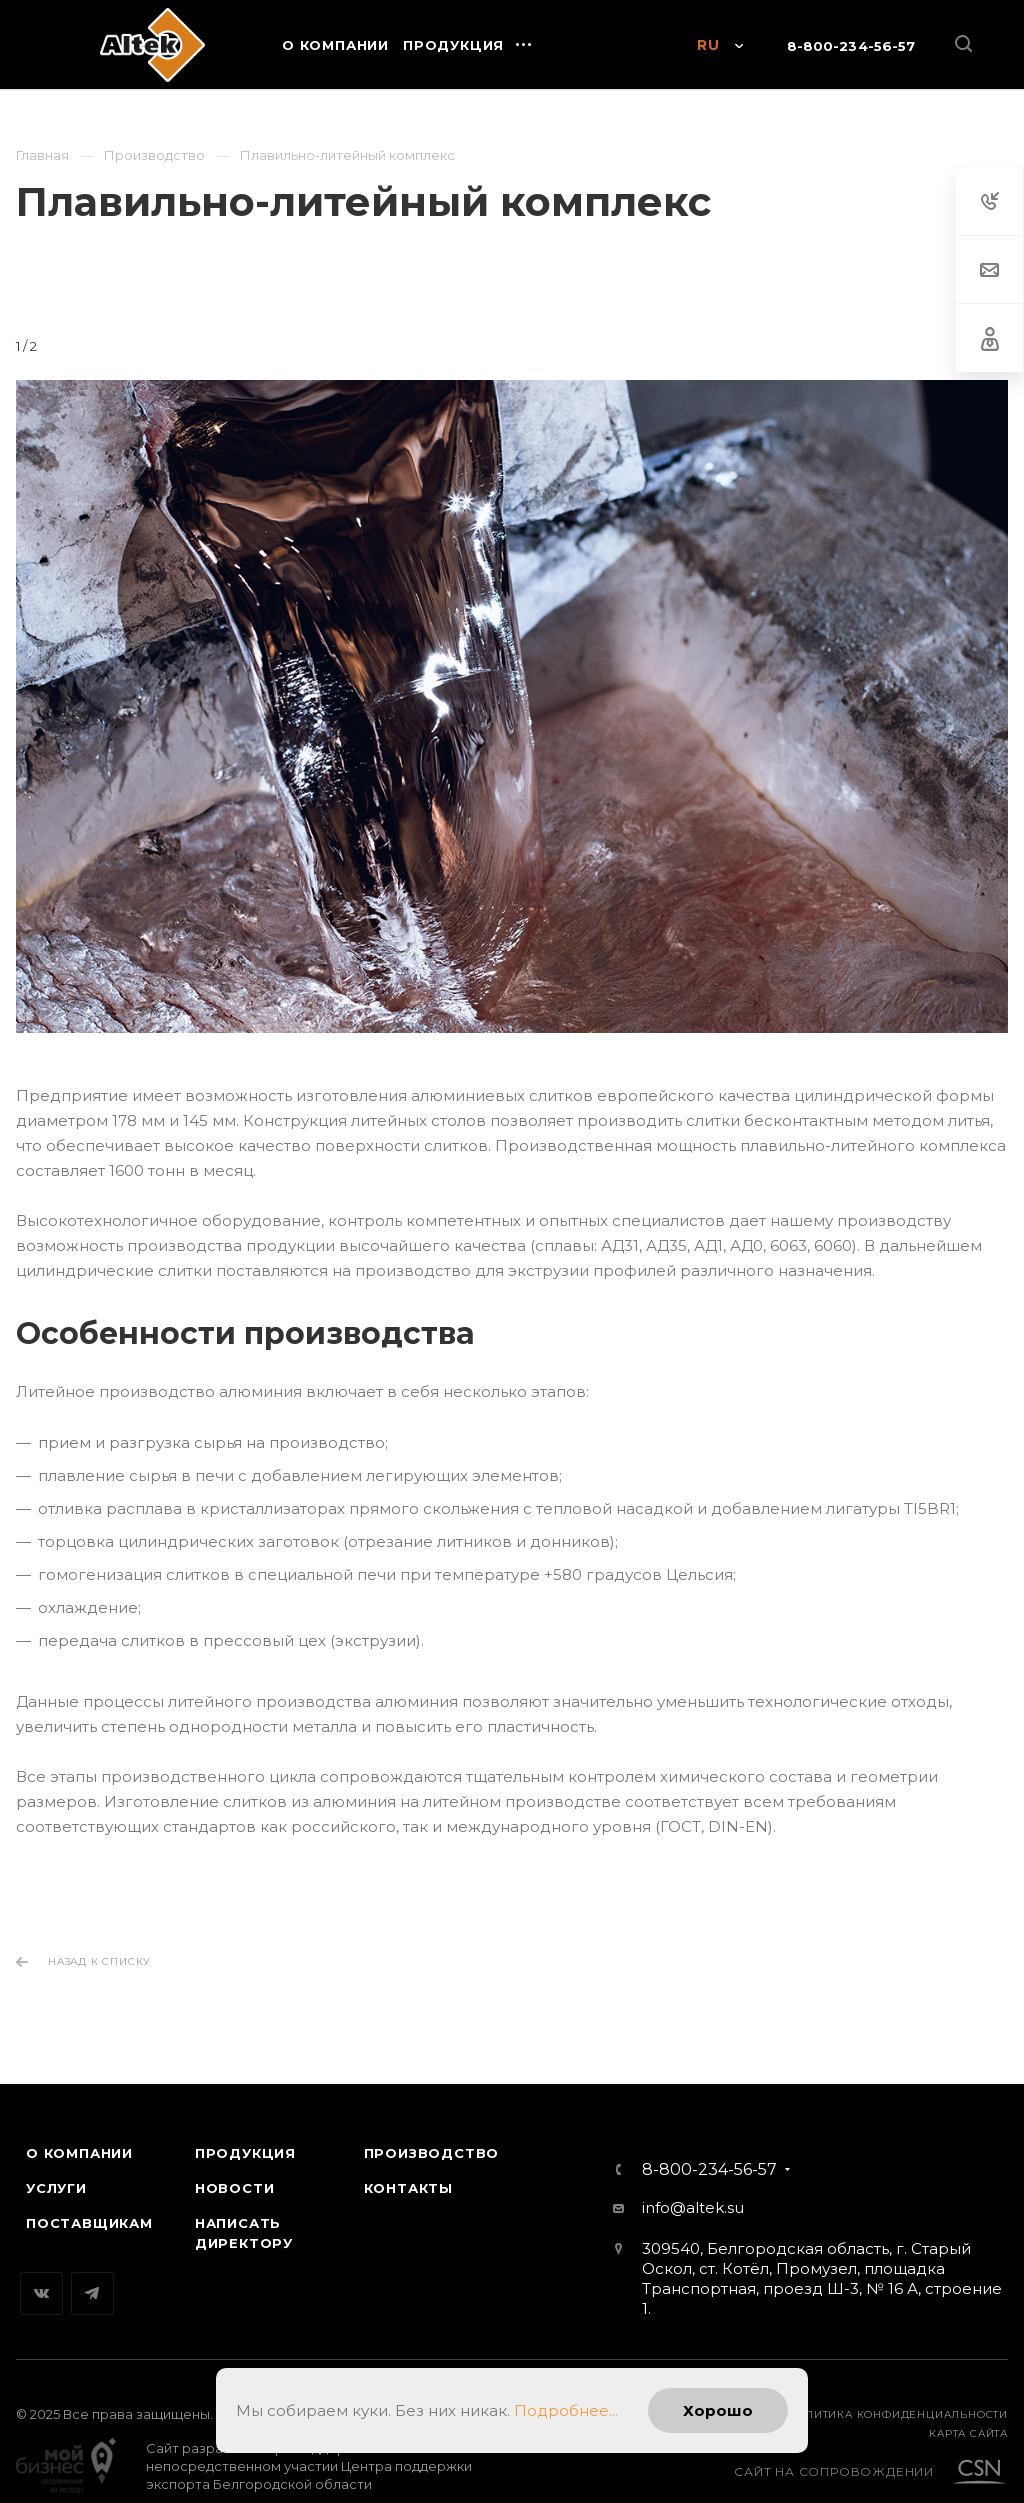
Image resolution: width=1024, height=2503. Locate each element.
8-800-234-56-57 (851, 46)
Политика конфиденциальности (897, 2394)
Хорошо (718, 2410)
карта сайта (968, 2413)
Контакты (408, 2168)
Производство (432, 2133)
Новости (235, 2168)
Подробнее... (566, 2410)
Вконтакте (41, 2273)
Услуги (56, 2168)
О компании (79, 2133)
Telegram (92, 2273)
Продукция (245, 2133)
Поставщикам (89, 2203)
